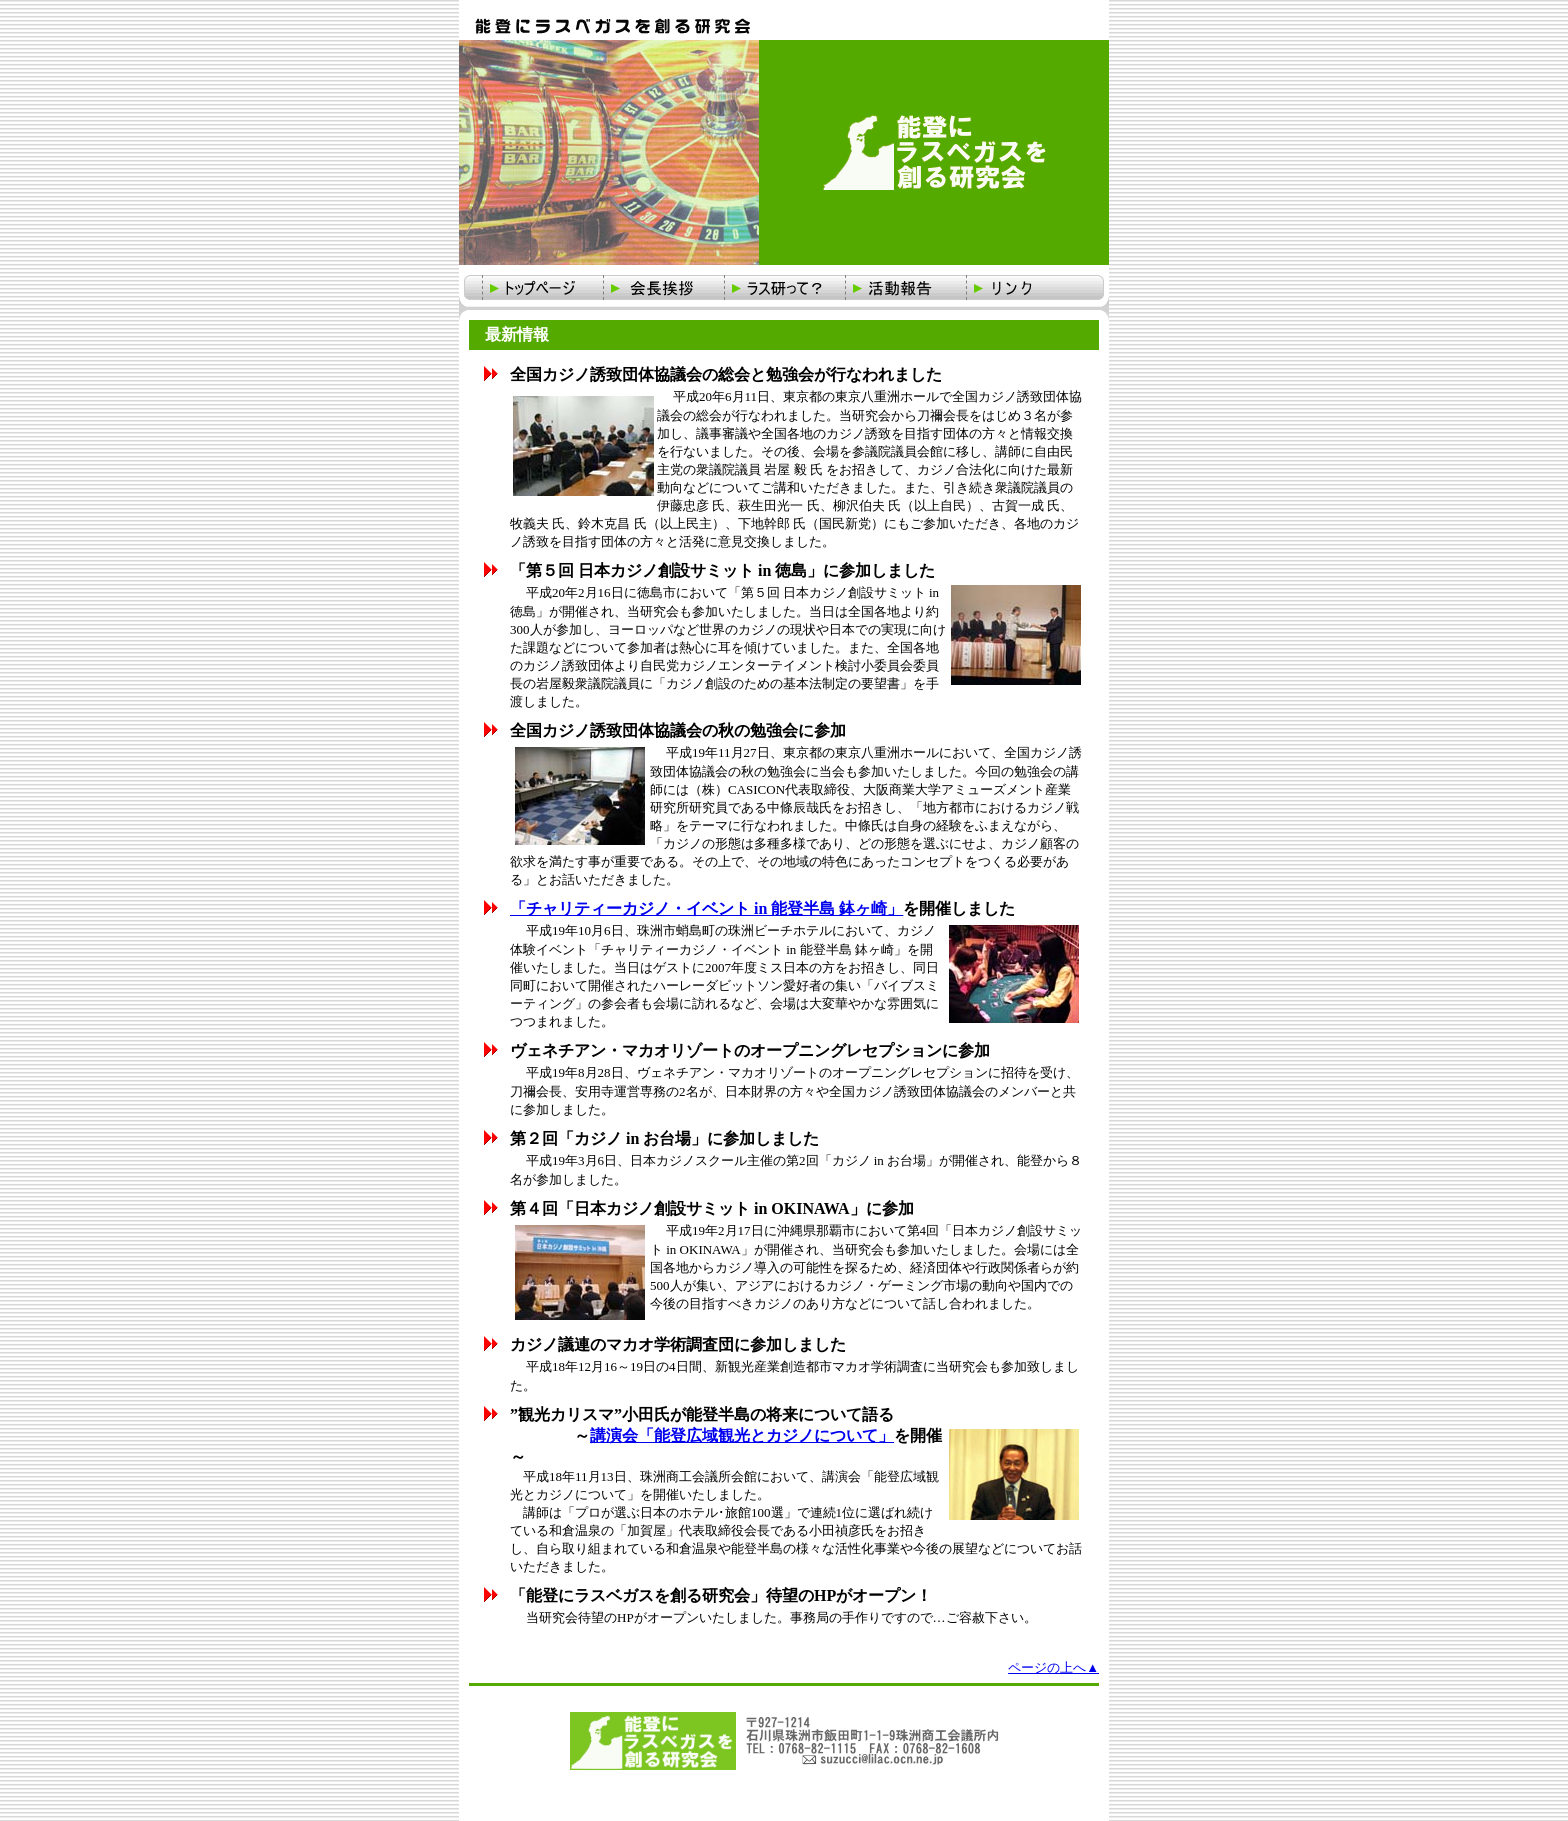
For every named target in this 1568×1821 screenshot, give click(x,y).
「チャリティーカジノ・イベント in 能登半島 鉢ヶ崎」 (706, 908)
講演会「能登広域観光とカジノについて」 (742, 1435)
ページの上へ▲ (1053, 1667)
